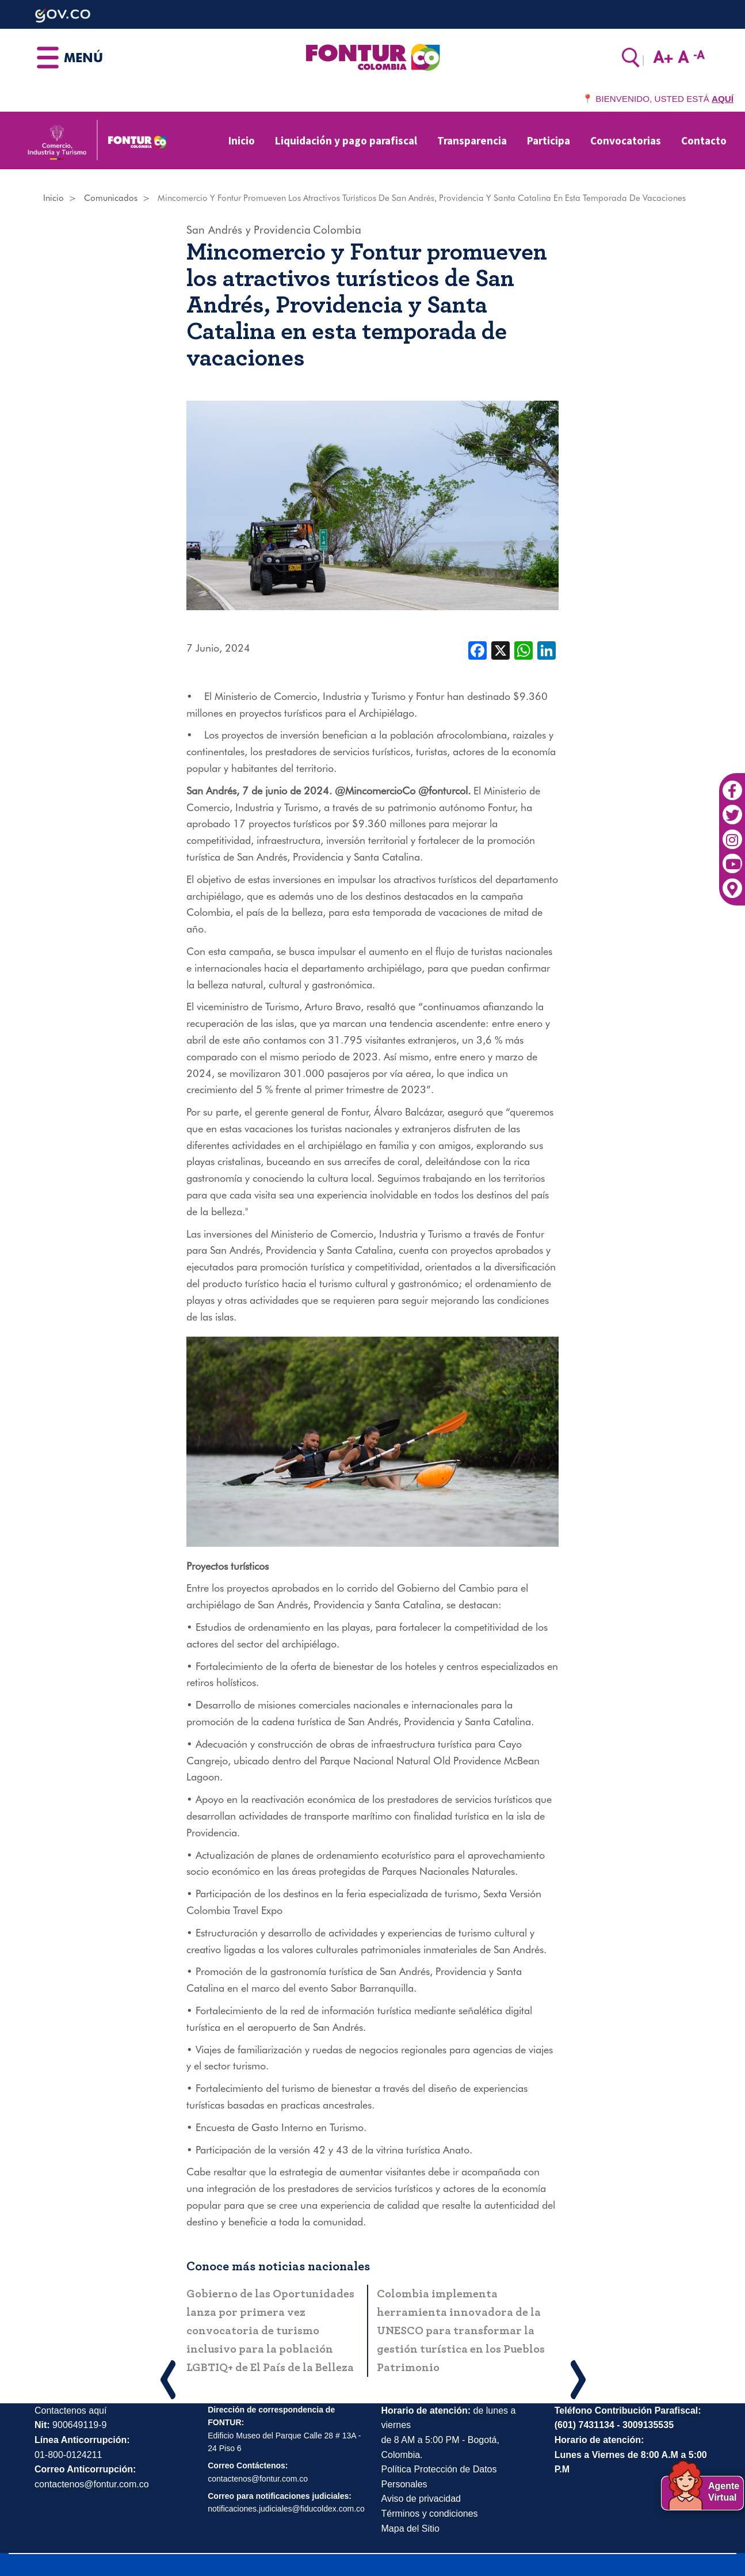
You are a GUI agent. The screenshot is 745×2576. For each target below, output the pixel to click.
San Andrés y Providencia (248, 229)
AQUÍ (722, 99)
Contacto (704, 140)
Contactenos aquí (70, 2410)
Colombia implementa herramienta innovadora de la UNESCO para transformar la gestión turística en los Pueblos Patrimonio (461, 2330)
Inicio (241, 140)
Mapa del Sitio (410, 2528)
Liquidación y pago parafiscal (346, 140)
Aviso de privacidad (421, 2498)
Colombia (337, 229)
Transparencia (472, 140)
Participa (548, 140)
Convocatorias (625, 140)
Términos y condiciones (429, 2513)
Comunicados (110, 198)
